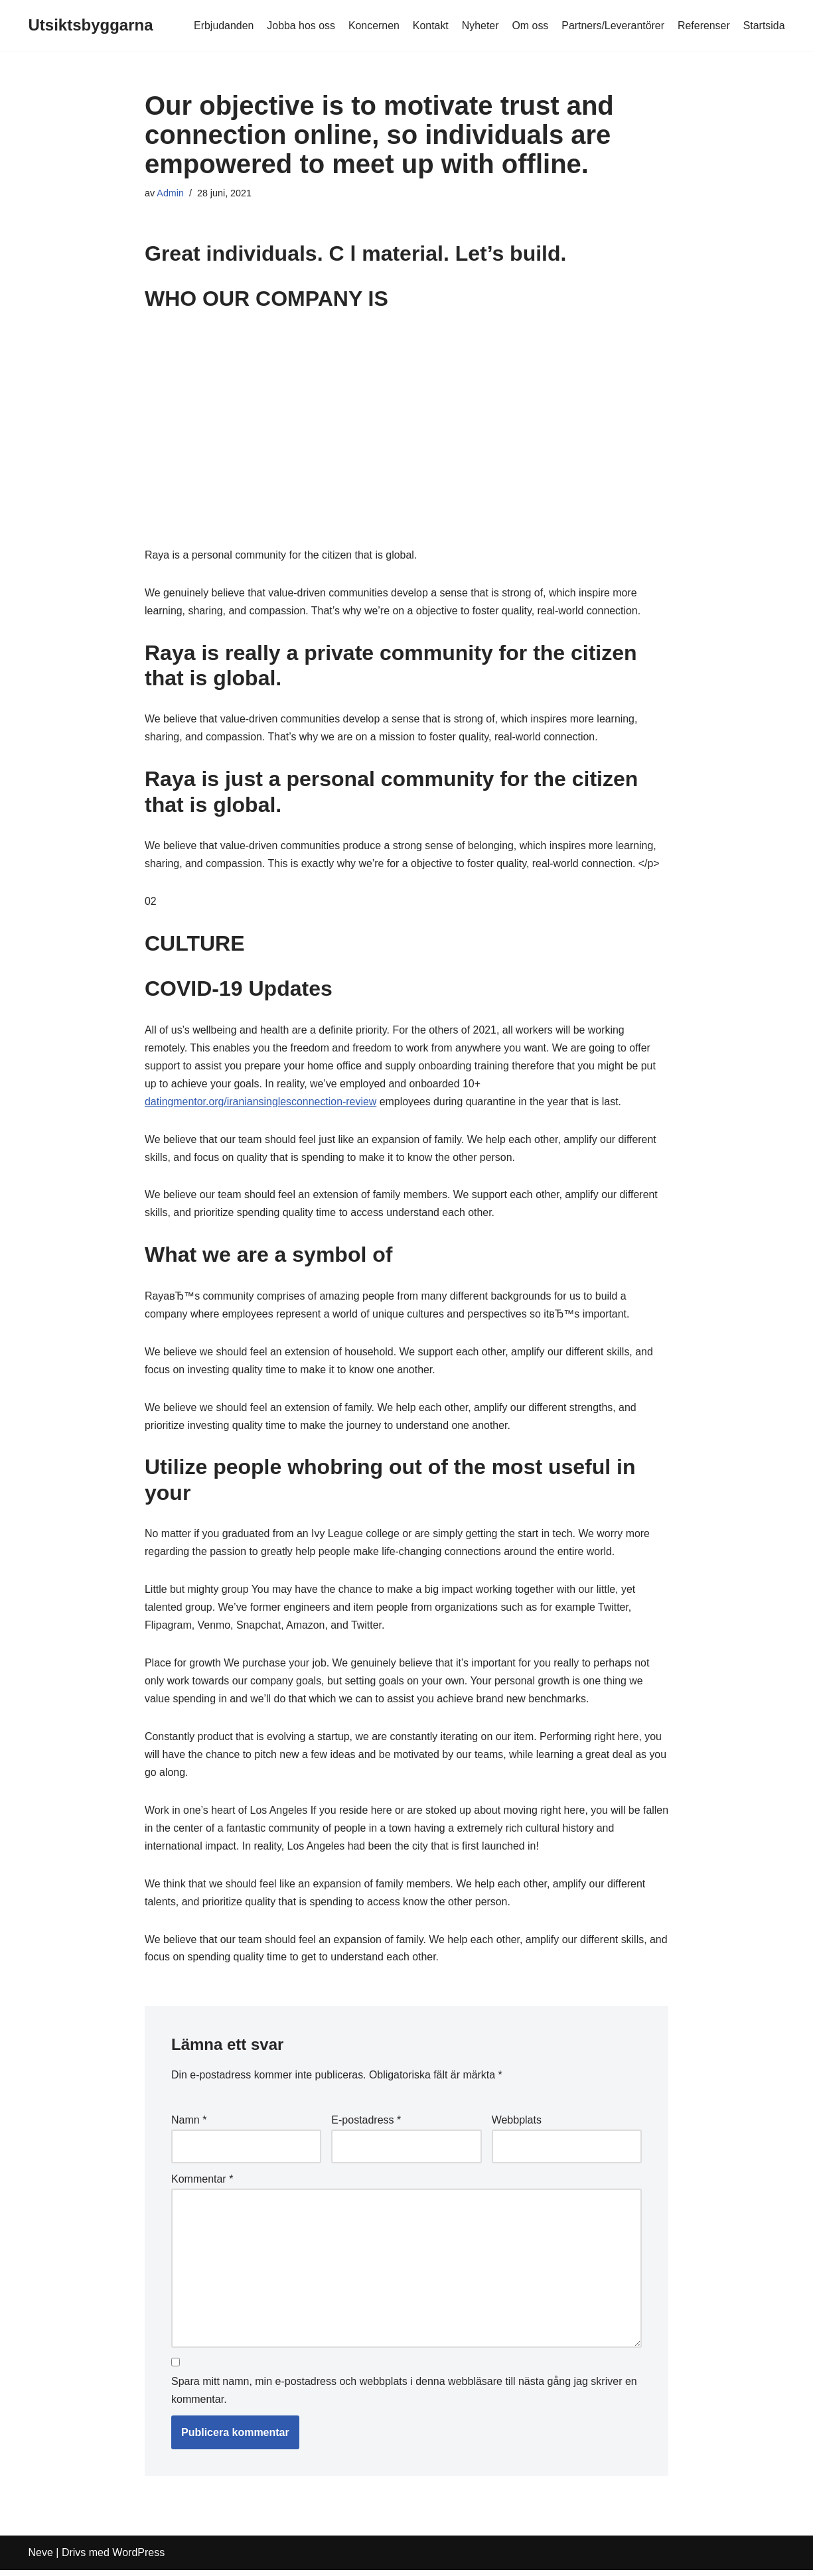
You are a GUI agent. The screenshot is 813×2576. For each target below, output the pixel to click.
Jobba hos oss (299, 25)
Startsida (763, 25)
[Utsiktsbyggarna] (91, 25)
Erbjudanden (221, 25)
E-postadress (366, 2126)
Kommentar (202, 2185)
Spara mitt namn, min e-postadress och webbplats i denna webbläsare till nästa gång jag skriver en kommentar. (404, 2396)
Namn (188, 2126)
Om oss (528, 25)
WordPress (138, 2559)
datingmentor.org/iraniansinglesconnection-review (261, 1103)
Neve (41, 2559)
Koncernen (372, 25)
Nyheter (478, 25)
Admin (170, 193)
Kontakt (429, 25)
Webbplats (517, 2126)
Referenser (703, 25)
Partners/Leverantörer (612, 25)
